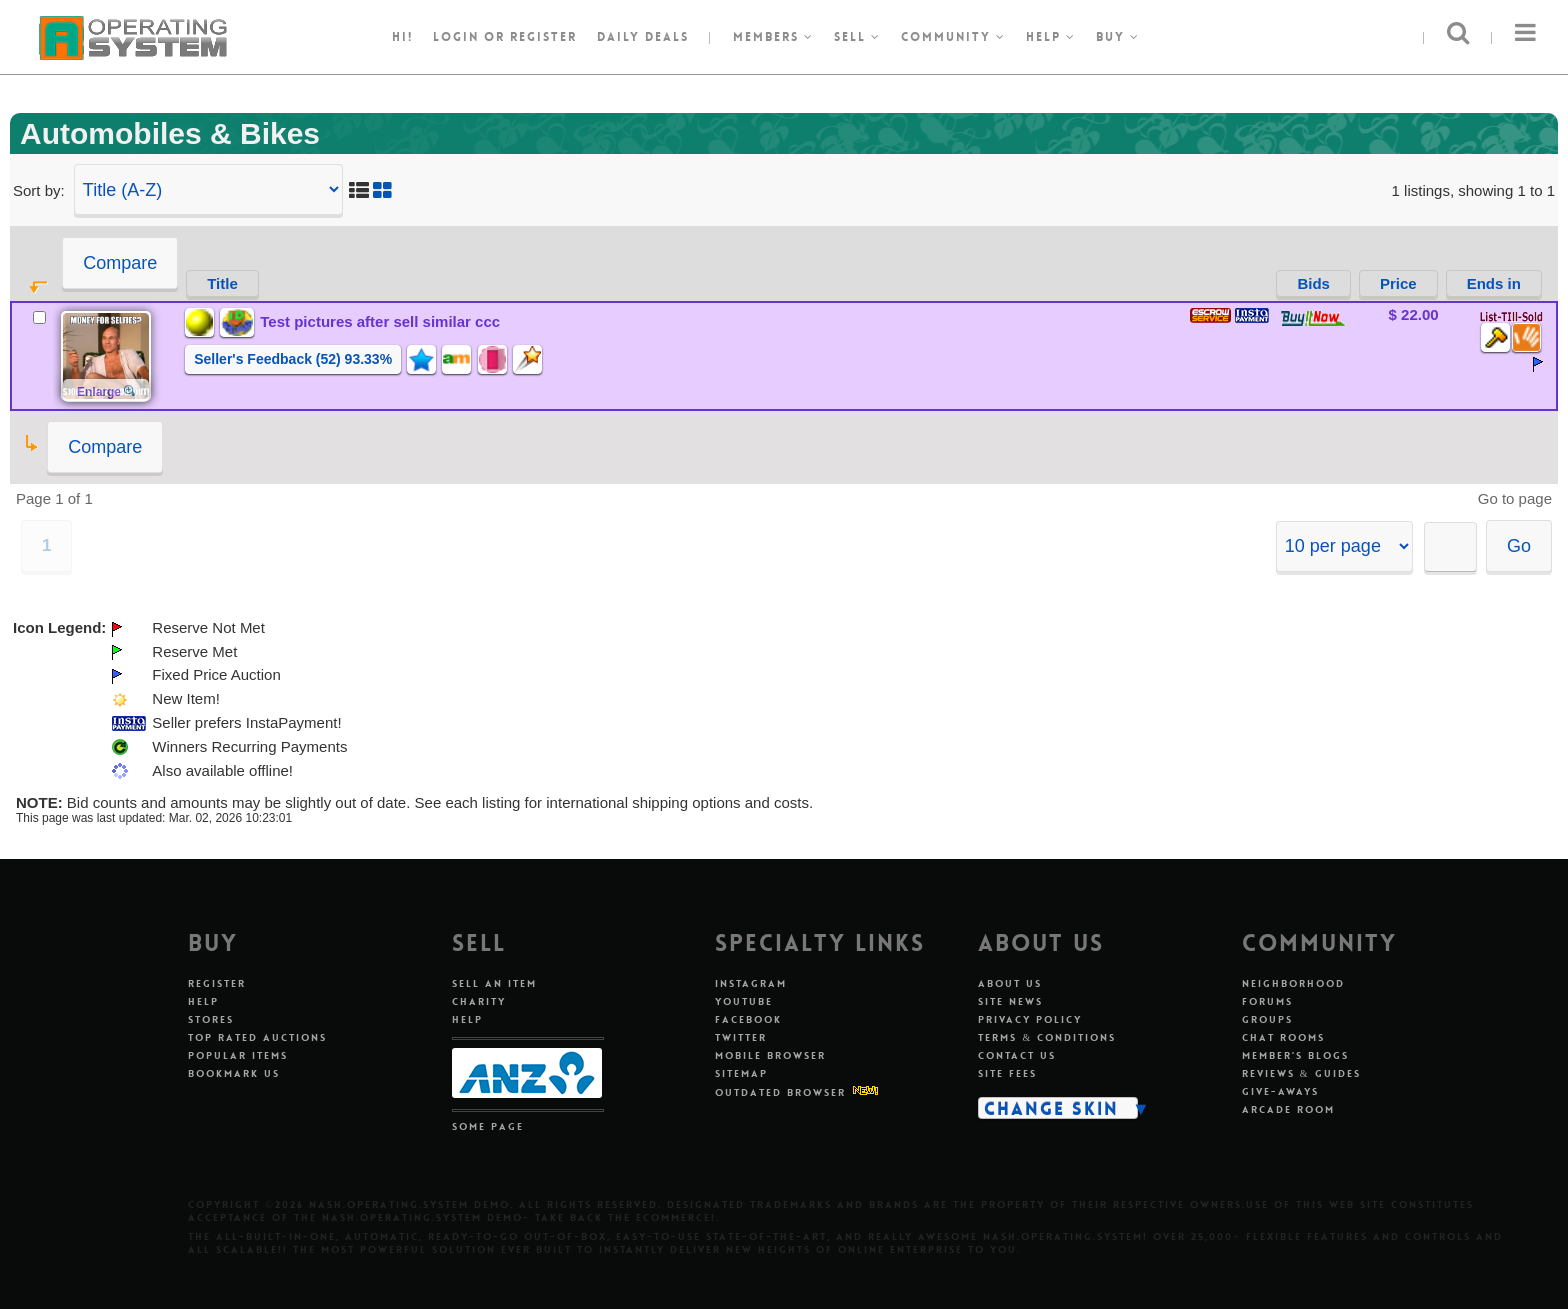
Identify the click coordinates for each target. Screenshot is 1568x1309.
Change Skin (1051, 1108)
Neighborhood (1293, 983)
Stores (211, 1019)
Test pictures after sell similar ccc (380, 321)
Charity (479, 1001)
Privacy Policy (1030, 1019)
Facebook (748, 1019)
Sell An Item (494, 983)
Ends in (1494, 283)
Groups (1267, 1019)
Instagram (751, 983)
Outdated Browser (780, 1092)
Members (773, 37)
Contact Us (1017, 1055)
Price (1398, 283)
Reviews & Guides (1301, 1073)
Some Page (488, 1126)
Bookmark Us (234, 1073)
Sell (857, 37)
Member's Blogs (1295, 1055)
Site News (1010, 1001)
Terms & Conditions (1047, 1037)
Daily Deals (643, 37)
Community (953, 37)
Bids (1313, 283)
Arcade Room (1288, 1109)
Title (222, 283)
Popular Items (238, 1055)
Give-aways (1280, 1091)
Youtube (744, 1001)
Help (1051, 37)
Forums (1267, 1001)
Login (456, 37)
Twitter (741, 1037)
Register (217, 983)
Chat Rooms (1283, 1037)
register (543, 37)
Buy (1118, 37)
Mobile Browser (770, 1055)
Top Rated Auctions (257, 1037)
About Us (1010, 983)
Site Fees (1007, 1073)
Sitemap (741, 1073)
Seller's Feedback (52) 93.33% (293, 359)
